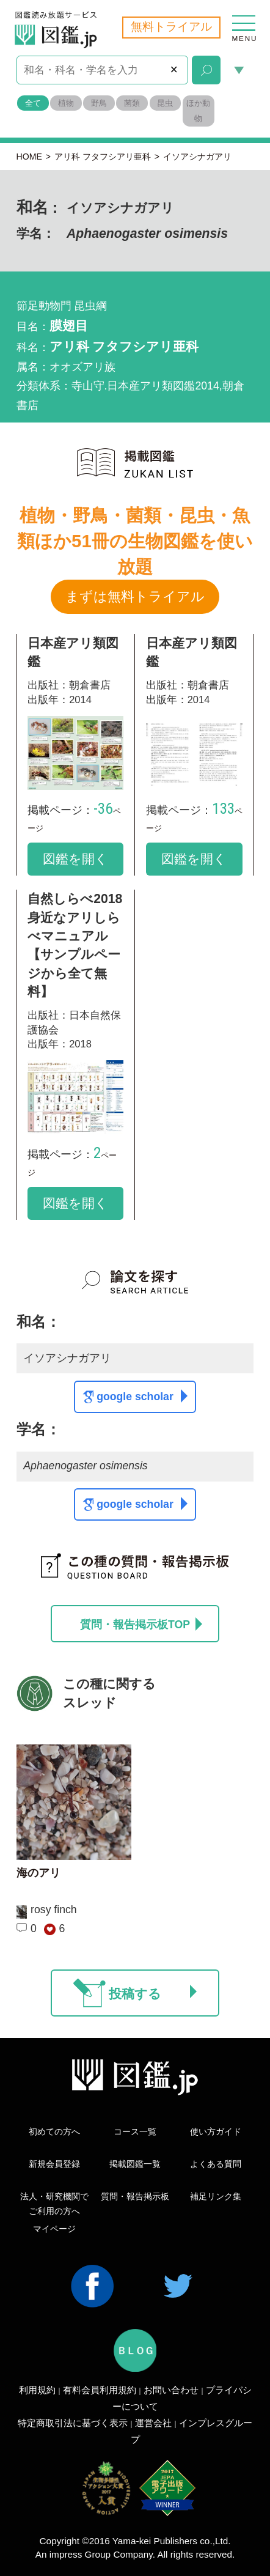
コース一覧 (135, 2131)
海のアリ (38, 1873)
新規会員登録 (54, 2164)
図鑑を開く (75, 859)
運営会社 (153, 2423)
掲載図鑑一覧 (135, 2164)
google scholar (142, 1396)
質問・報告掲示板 (135, 2196)
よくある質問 (215, 2164)
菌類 (132, 103)
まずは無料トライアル (135, 596)
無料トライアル (171, 26)
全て (33, 103)
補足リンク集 (215, 2196)
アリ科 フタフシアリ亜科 (102, 156)
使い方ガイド (215, 2131)
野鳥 (99, 103)
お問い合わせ (171, 2390)
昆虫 (165, 103)
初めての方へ (54, 2131)
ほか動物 (198, 111)
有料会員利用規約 (99, 2390)
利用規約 (37, 2390)
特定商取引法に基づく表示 (73, 2423)
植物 (66, 103)
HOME (29, 156)
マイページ (54, 2229)
